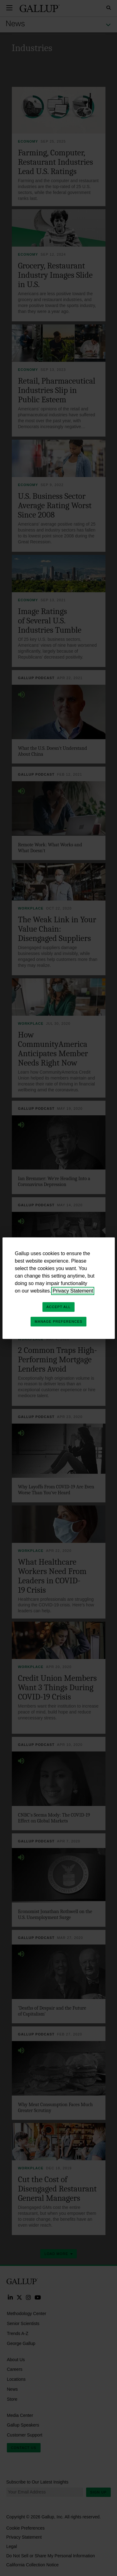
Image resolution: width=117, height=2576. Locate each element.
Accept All (58, 1307)
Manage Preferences (58, 1321)
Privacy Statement (72, 1290)
